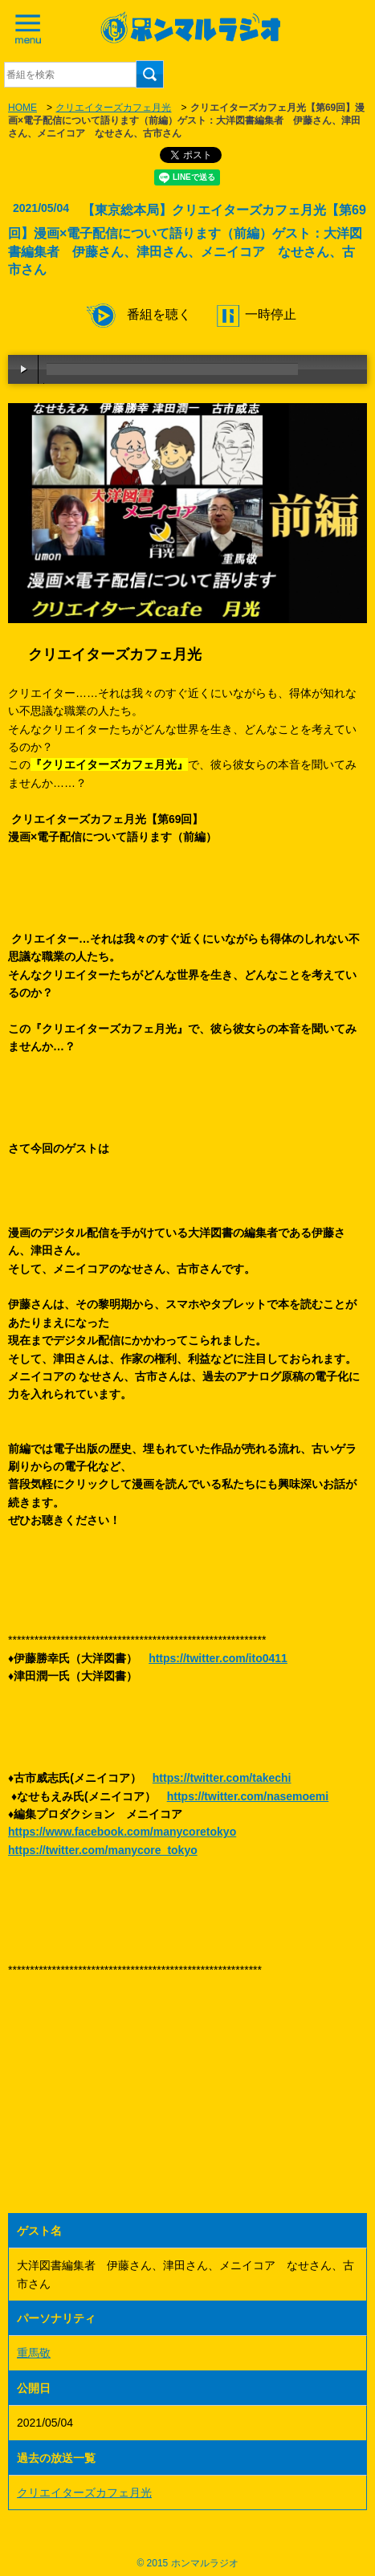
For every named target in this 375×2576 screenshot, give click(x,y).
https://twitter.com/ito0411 (218, 1658)
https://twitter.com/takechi (222, 1777)
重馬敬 (34, 2352)
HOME (22, 107)
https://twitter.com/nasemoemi (247, 1796)
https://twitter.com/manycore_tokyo (103, 1850)
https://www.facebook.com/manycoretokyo (122, 1831)
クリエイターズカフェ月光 (113, 107)
